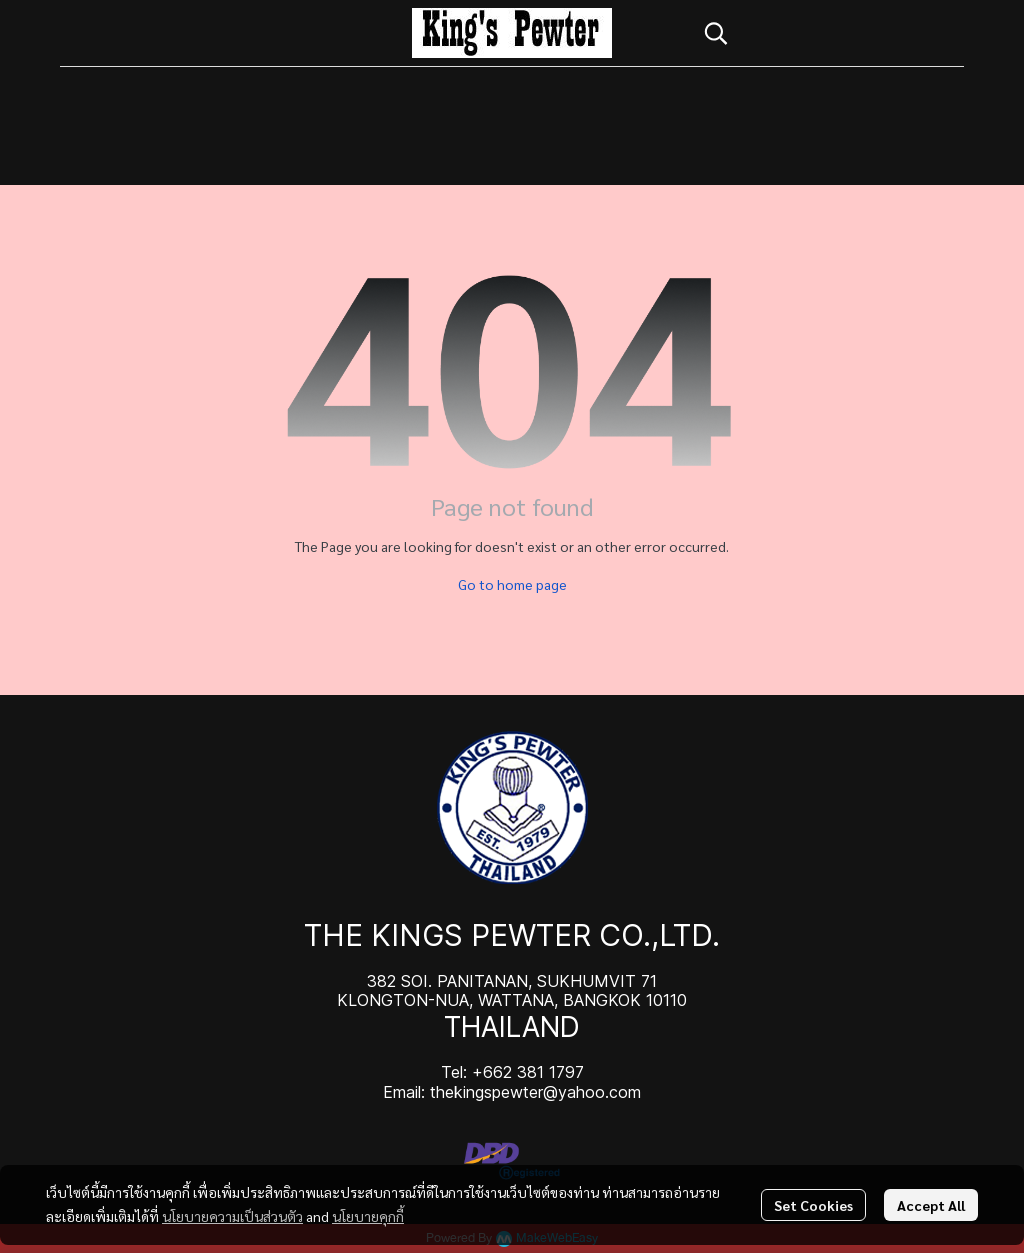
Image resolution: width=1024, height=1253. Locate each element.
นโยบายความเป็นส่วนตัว (232, 1216)
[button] (824, 33)
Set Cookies (813, 1205)
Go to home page (512, 584)
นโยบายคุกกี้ (368, 1216)
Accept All (931, 1205)
